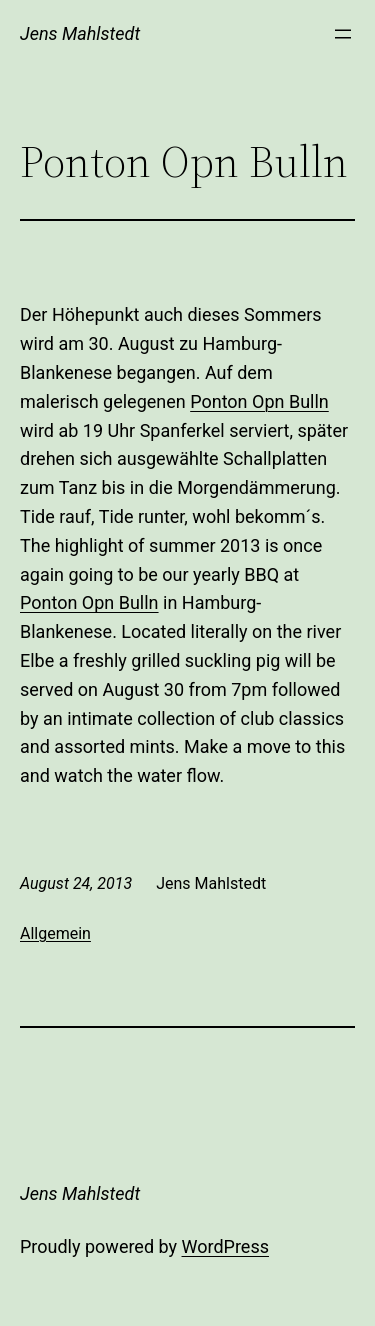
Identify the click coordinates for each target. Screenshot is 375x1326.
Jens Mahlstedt (80, 33)
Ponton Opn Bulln (259, 401)
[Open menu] (343, 34)
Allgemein (55, 933)
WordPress (225, 1246)
